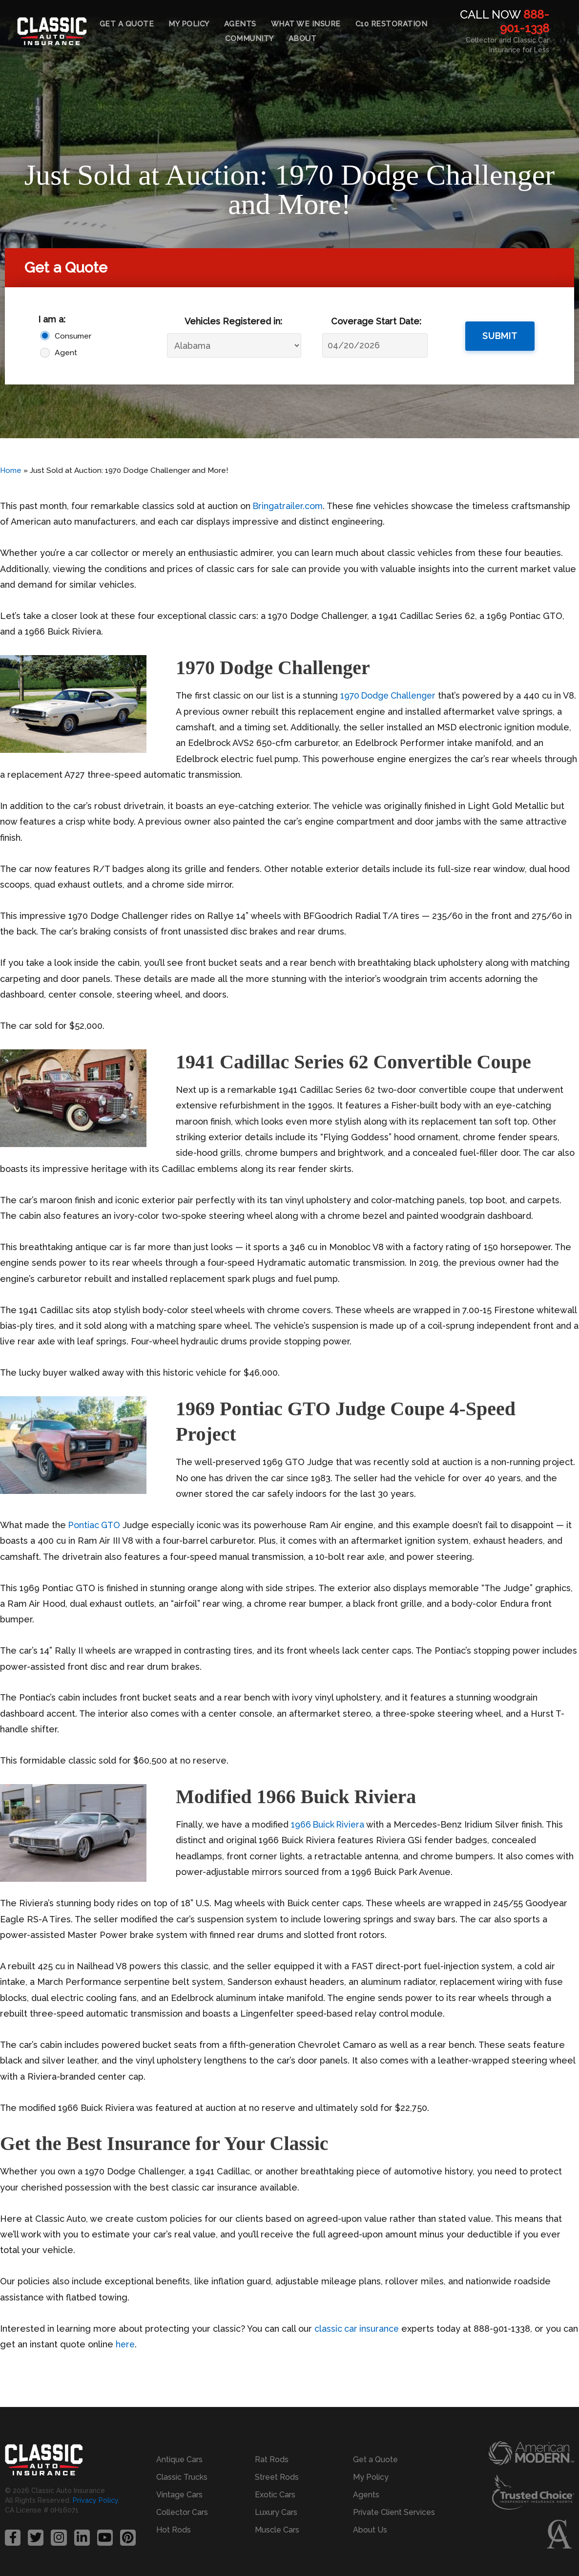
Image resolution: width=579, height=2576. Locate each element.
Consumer (73, 336)
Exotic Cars (275, 2494)
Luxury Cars (276, 2511)
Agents (240, 24)
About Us (370, 2529)
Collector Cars (182, 2511)
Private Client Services (394, 2511)
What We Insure (306, 24)
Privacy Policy (95, 2500)
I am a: (51, 319)
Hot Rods (173, 2529)
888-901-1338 (524, 21)
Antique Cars (179, 2459)
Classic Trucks (181, 2476)
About (303, 38)
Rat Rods (272, 2459)
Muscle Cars (277, 2529)
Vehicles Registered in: (233, 321)
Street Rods (277, 2476)
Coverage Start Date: (376, 321)
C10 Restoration (391, 24)
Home (10, 470)
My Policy (188, 24)
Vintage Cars (179, 2494)
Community (249, 38)
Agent (66, 352)
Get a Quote (127, 24)
